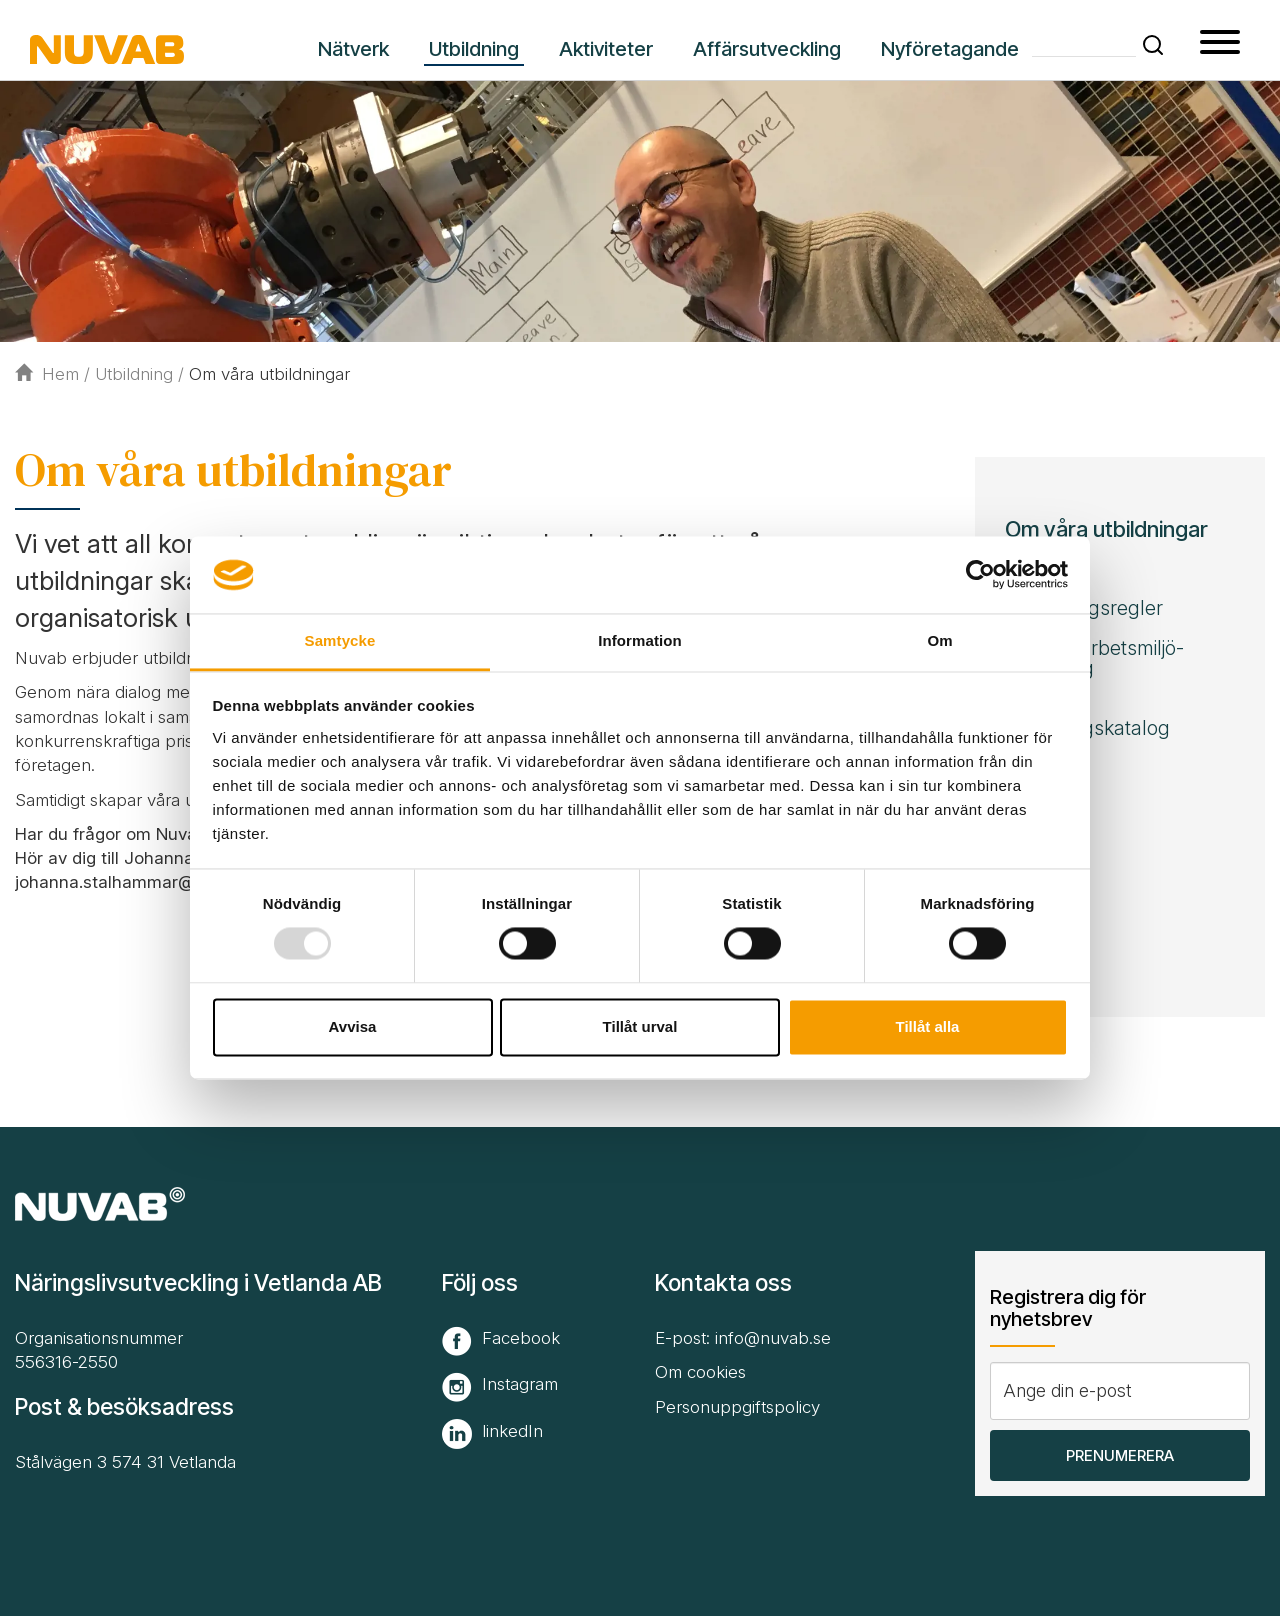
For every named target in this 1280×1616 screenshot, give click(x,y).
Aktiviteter (606, 49)
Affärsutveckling (767, 49)
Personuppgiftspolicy (737, 1407)
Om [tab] (939, 640)
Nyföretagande (950, 49)
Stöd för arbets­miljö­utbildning (1094, 658)
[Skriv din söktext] (1084, 43)
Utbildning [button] (474, 49)
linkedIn (512, 1431)
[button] (1153, 45)
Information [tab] (640, 640)
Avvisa (353, 1026)
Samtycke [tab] (340, 640)
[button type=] (1220, 45)
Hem (47, 374)
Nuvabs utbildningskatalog (1087, 718)
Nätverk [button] (353, 49)
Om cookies (700, 1372)
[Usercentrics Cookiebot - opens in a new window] (980, 575)
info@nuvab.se (773, 1338)
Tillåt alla (928, 1026)
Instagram (520, 1384)
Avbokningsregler (1084, 608)
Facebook (521, 1338)
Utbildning (134, 374)
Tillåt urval (640, 1026)
